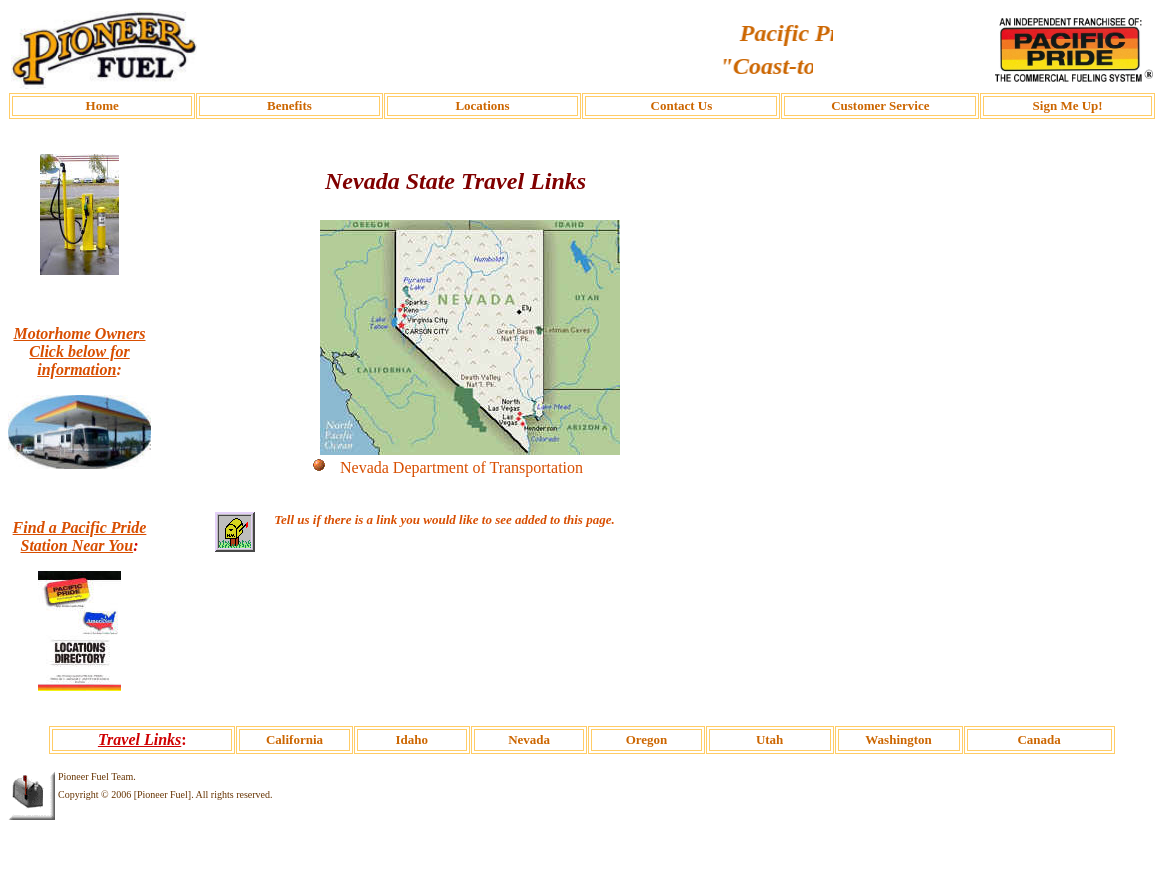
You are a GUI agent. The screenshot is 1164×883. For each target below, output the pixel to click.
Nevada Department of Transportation (461, 467)
